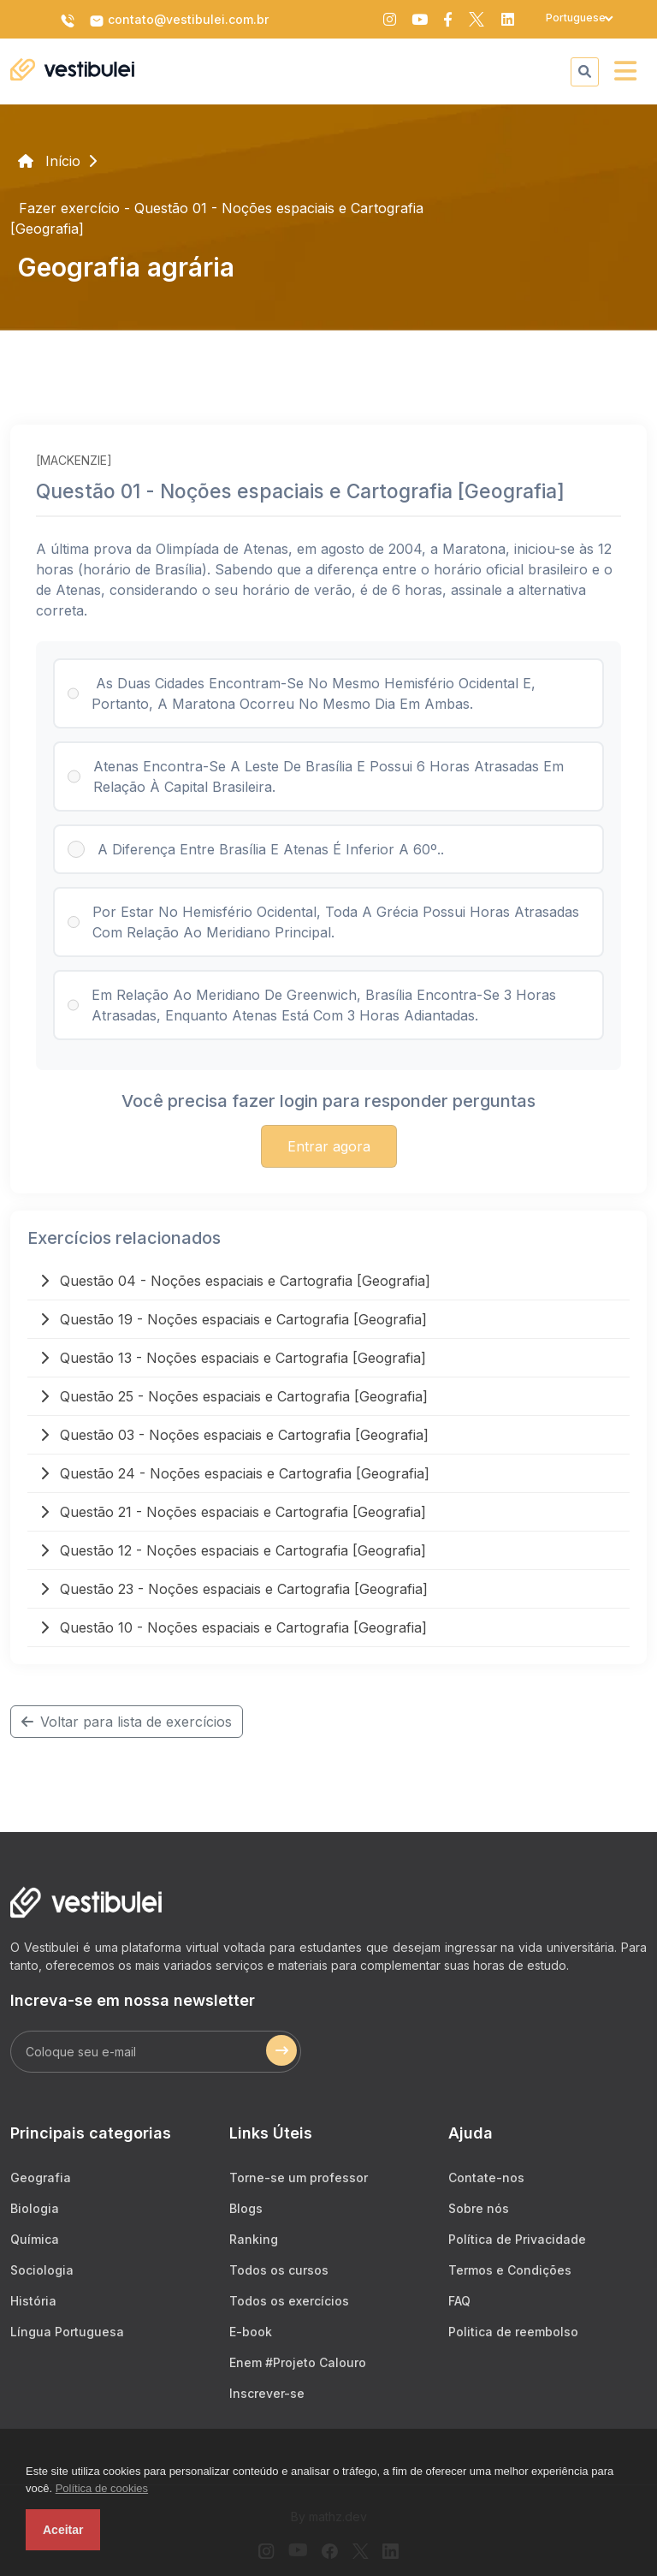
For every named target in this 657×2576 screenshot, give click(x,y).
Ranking (253, 2239)
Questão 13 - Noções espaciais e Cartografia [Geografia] (233, 1357)
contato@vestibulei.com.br (179, 20)
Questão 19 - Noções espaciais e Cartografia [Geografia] (233, 1319)
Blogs (246, 2208)
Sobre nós (478, 2208)
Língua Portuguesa (67, 2331)
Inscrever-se (267, 2393)
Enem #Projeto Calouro (297, 2362)
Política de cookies (102, 2488)
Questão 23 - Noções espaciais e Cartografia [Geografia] (234, 1588)
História (33, 2300)
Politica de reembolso (513, 2331)
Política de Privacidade (517, 2239)
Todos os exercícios (289, 2300)
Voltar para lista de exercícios (126, 1721)
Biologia (34, 2208)
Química (34, 2239)
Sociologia (42, 2270)
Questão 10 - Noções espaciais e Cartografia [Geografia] (233, 1627)
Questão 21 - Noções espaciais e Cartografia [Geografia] (233, 1511)
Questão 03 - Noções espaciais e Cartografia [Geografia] (234, 1434)
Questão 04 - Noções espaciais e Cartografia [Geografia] (235, 1280)
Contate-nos (486, 2177)
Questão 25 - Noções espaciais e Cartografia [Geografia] (234, 1396)
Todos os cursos (278, 2270)
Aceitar (63, 2530)
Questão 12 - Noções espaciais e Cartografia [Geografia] (233, 1550)
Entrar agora (328, 1146)
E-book (250, 2331)
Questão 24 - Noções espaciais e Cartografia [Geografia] (234, 1473)
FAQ (459, 2300)
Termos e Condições (509, 2270)
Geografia (40, 2177)
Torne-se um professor (298, 2177)
